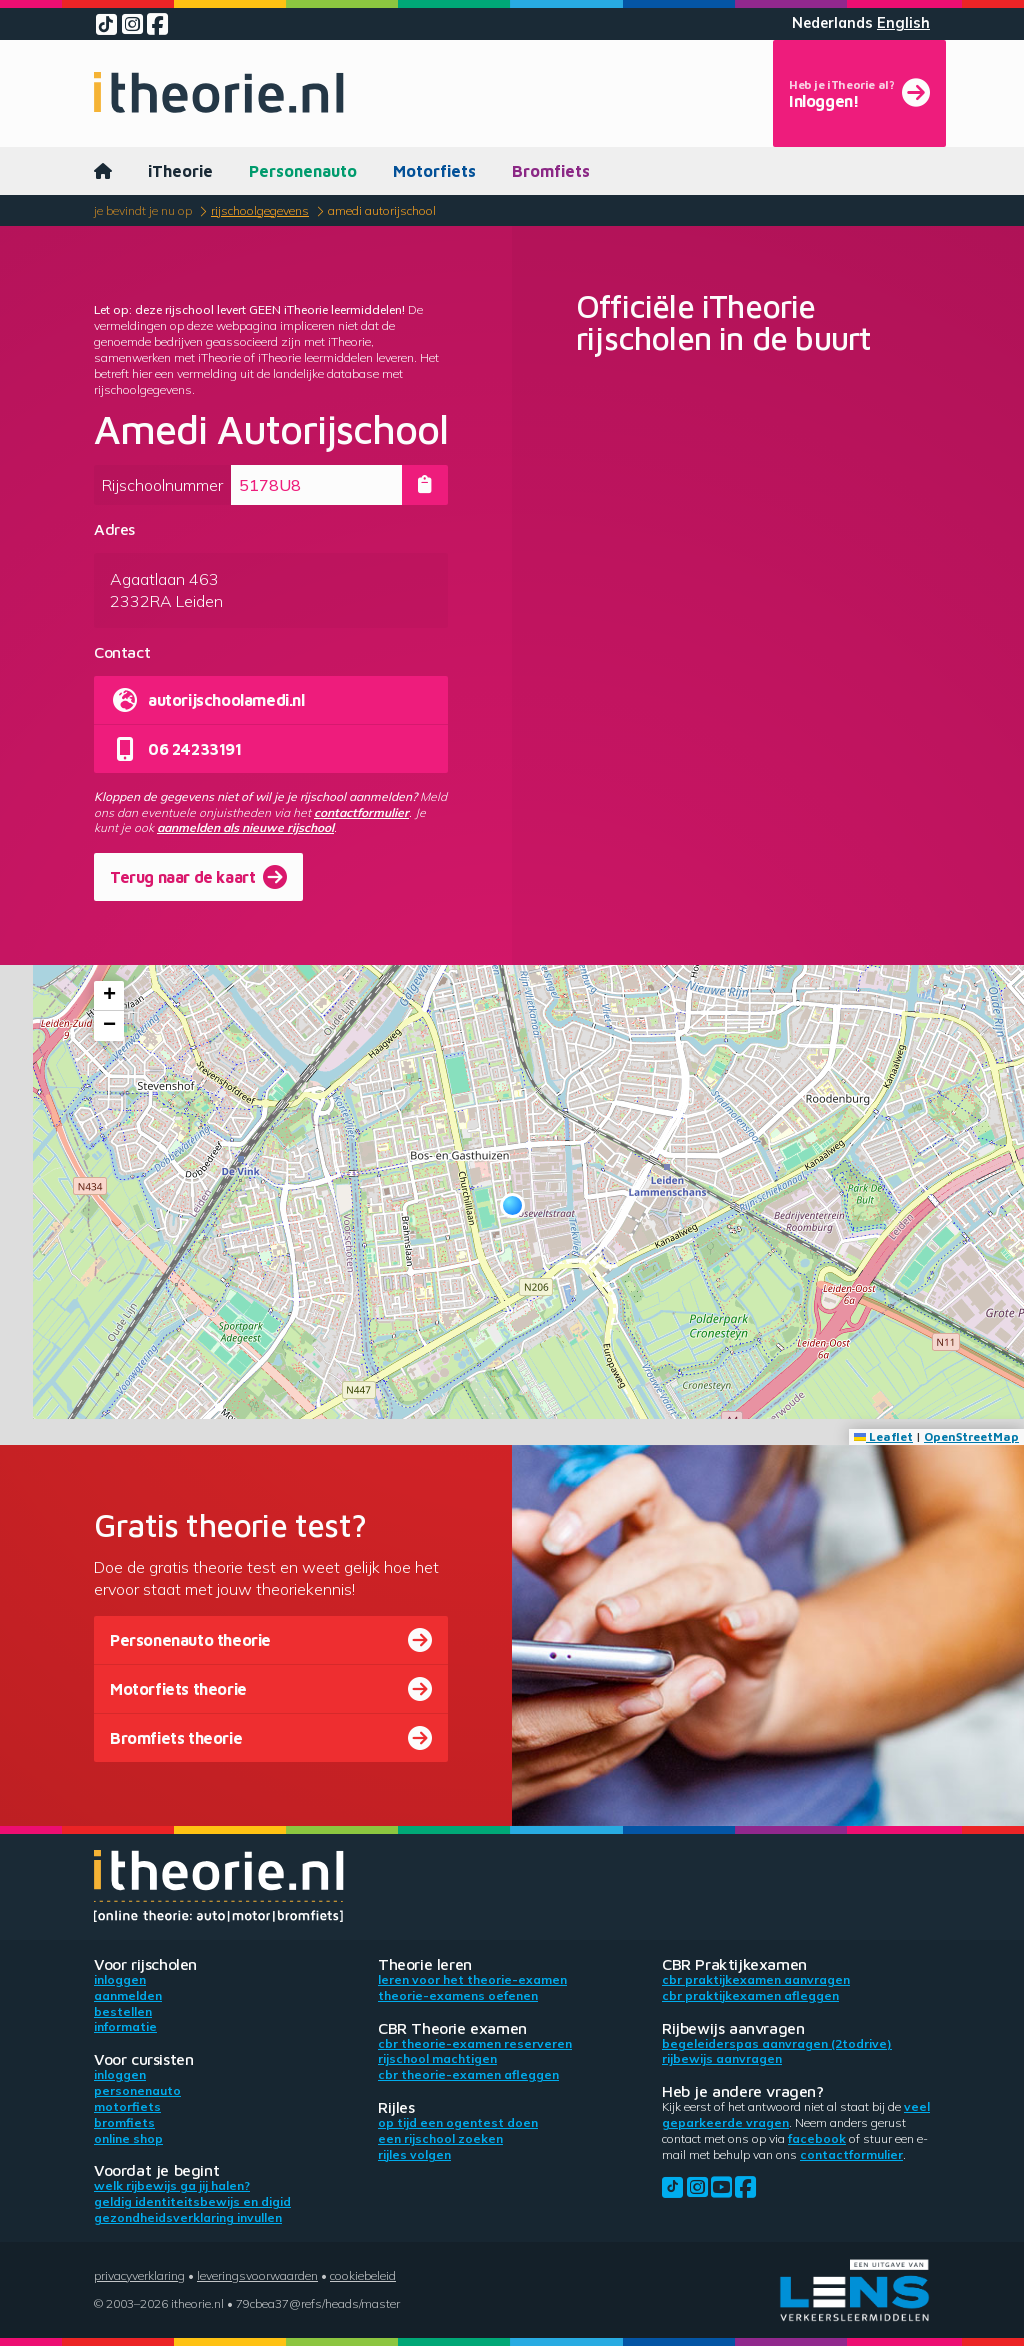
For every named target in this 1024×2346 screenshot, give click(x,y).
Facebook (817, 2138)
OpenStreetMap (971, 1436)
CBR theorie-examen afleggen (468, 2074)
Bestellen (123, 2011)
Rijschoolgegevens (260, 210)
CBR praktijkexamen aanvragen (756, 1979)
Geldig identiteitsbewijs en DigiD (192, 2201)
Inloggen (120, 1979)
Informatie (125, 2026)
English (903, 23)
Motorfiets (434, 171)
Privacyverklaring (139, 2275)
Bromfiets (551, 171)
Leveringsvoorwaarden (257, 2275)
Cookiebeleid (363, 2275)
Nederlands (832, 23)
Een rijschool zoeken (440, 2138)
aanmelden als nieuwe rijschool (245, 827)
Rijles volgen (414, 2154)
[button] (512, 1205)
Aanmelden (128, 1995)
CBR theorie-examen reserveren (475, 2043)
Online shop (128, 2138)
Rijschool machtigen (437, 2058)
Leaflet (883, 1436)
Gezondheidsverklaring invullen (188, 2217)
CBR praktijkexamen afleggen (750, 1995)
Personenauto (303, 171)
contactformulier (361, 812)
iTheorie (180, 171)
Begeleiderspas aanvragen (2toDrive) (777, 2043)
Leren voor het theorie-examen (472, 1979)
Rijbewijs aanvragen (722, 2058)
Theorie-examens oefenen (458, 1995)
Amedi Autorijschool (382, 210)
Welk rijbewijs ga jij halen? (172, 2185)
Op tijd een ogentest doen (458, 2122)
